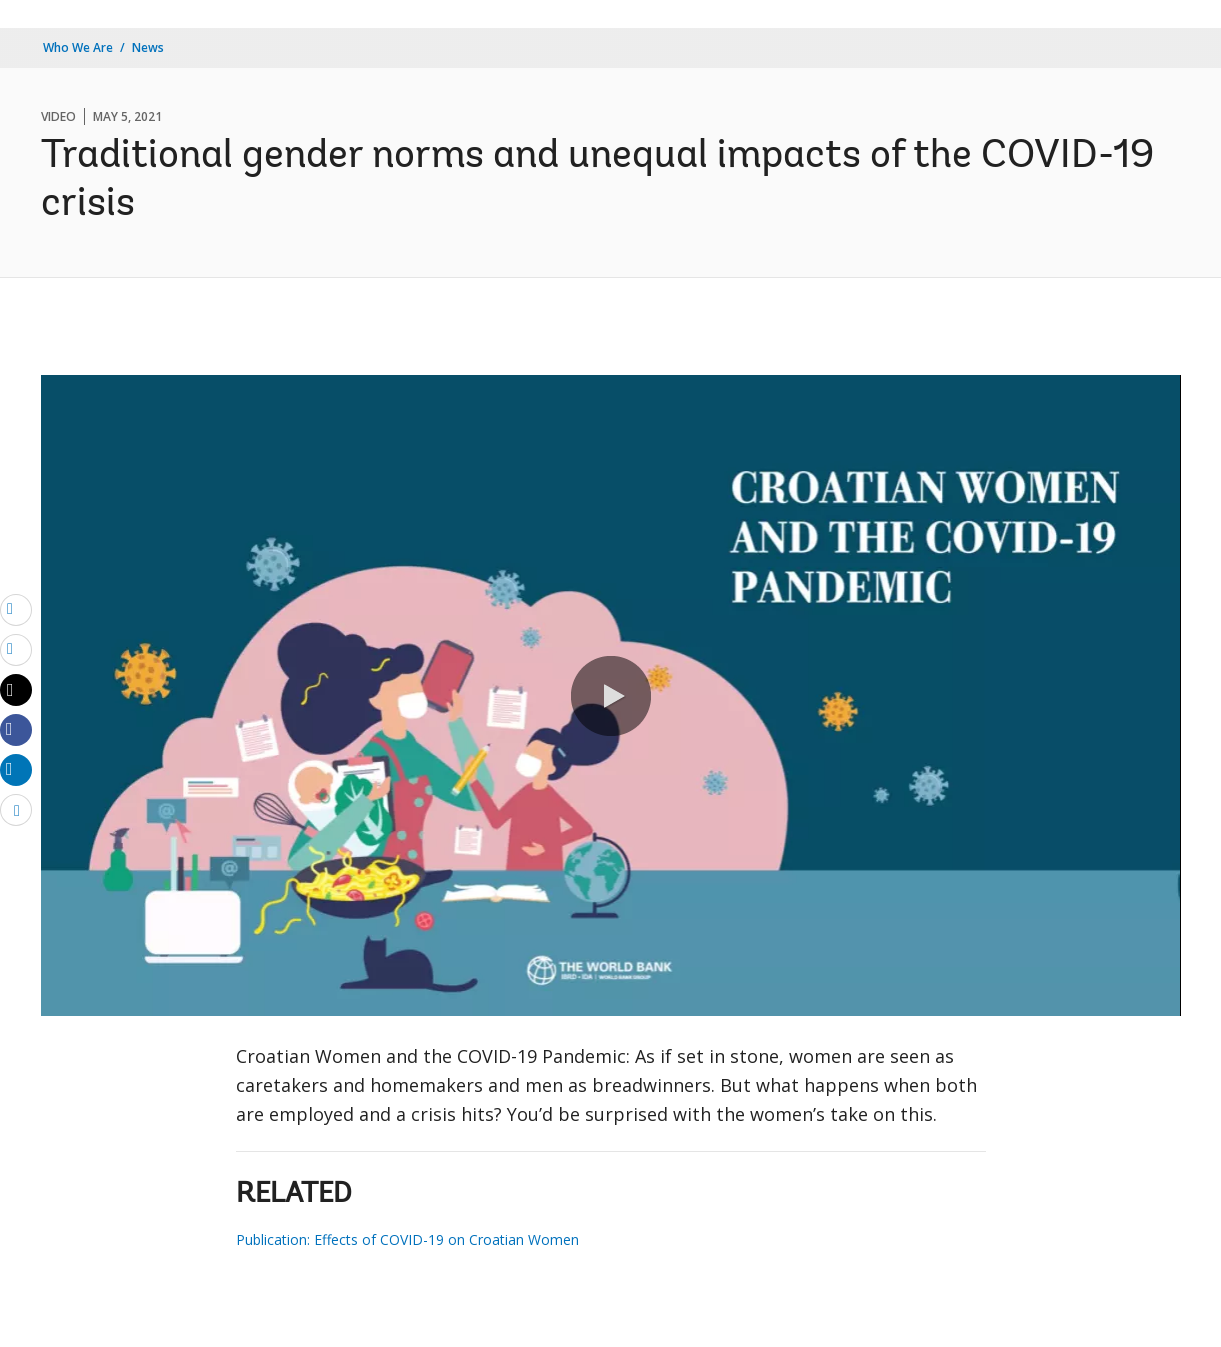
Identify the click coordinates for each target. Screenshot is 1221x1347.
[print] (16, 649)
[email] (16, 609)
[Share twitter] (16, 690)
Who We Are (78, 47)
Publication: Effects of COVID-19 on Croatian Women (407, 1239)
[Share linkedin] (16, 769)
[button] (611, 696)
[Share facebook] (16, 729)
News (148, 47)
